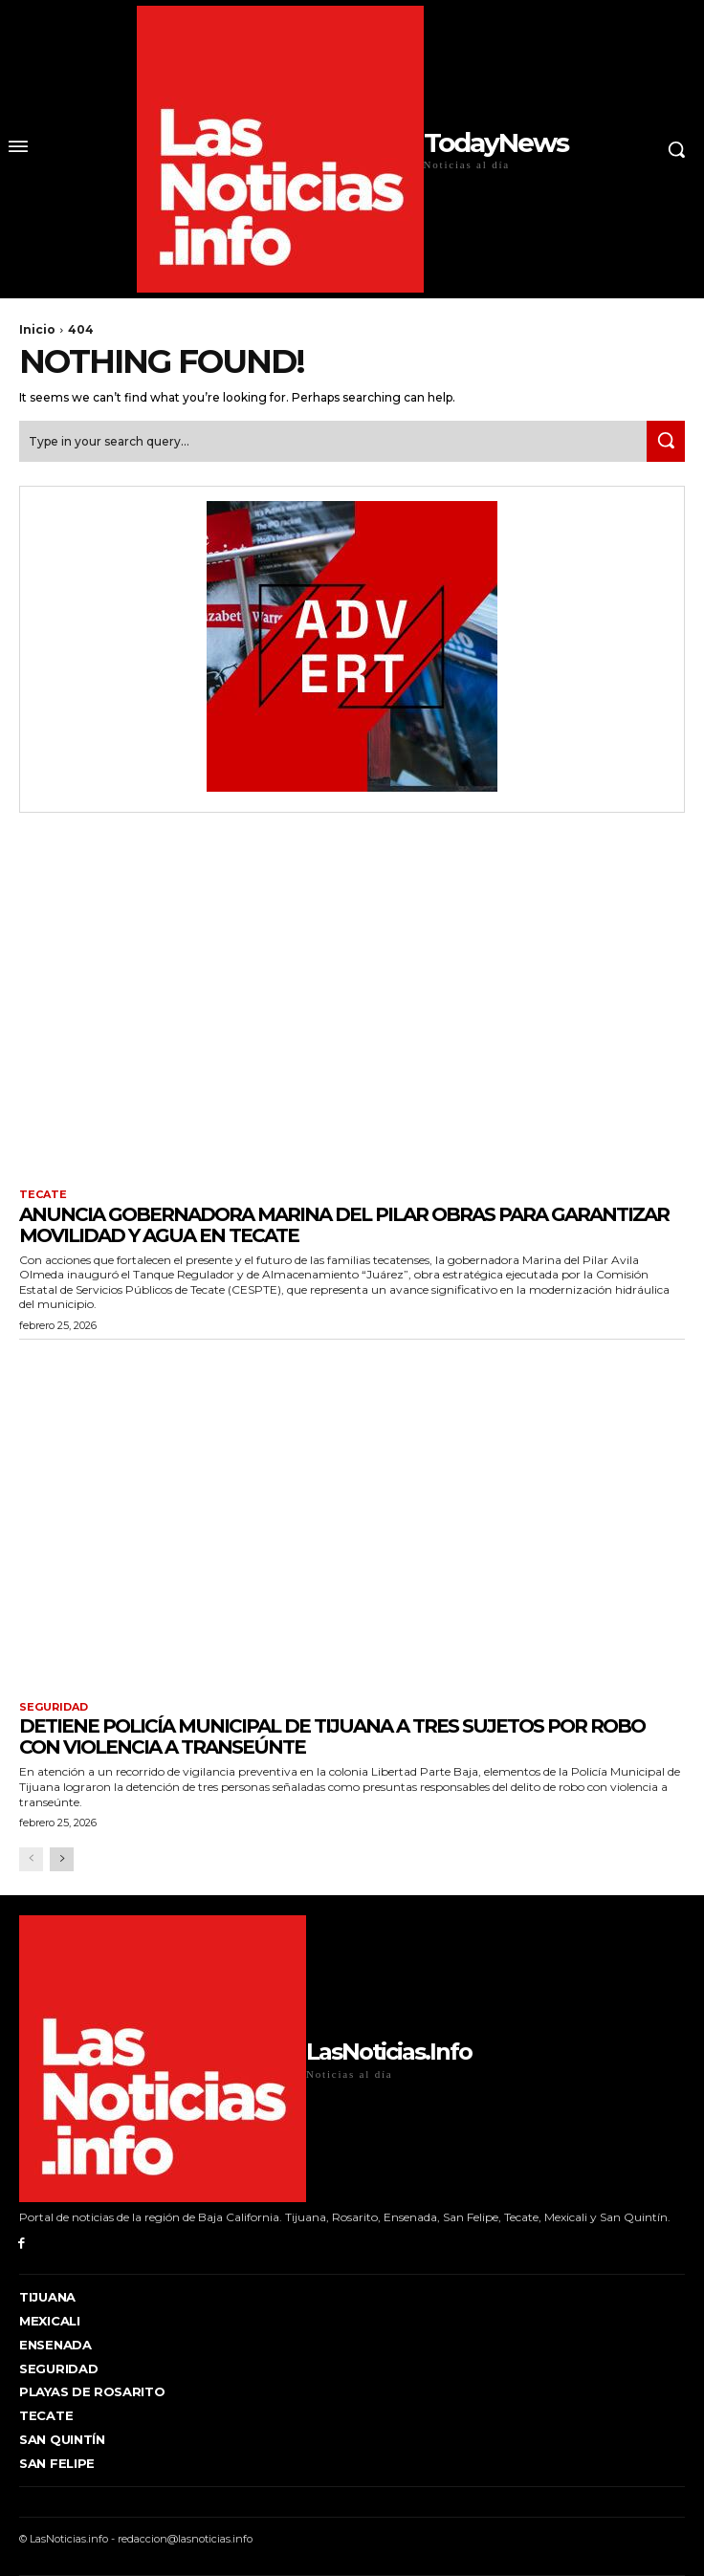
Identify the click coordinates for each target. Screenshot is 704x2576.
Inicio (37, 329)
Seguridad (53, 1707)
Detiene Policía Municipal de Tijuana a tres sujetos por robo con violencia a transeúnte (332, 1736)
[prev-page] (31, 1859)
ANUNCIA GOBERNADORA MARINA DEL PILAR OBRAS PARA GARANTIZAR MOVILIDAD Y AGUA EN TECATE (344, 1225)
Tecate (43, 1195)
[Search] (666, 441)
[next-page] (62, 1859)
